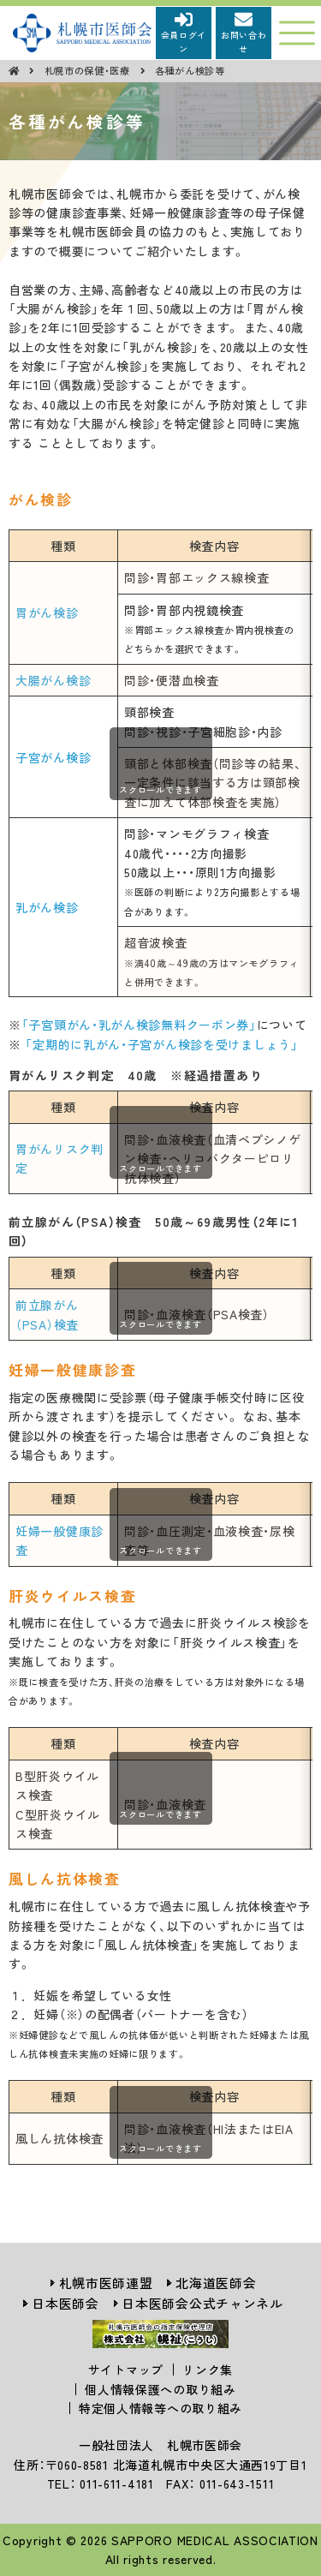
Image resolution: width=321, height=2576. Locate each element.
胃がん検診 (47, 612)
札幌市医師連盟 (106, 2283)
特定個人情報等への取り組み (160, 2408)
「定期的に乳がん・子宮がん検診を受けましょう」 (161, 1044)
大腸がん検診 (53, 680)
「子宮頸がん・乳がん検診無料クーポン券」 (139, 1024)
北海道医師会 (215, 2283)
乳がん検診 (47, 907)
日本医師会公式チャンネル (202, 2303)
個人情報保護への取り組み (160, 2389)
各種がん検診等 (190, 70)
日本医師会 (65, 2303)
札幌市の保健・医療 (89, 70)
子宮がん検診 (53, 757)
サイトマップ (125, 2369)
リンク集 (207, 2369)
